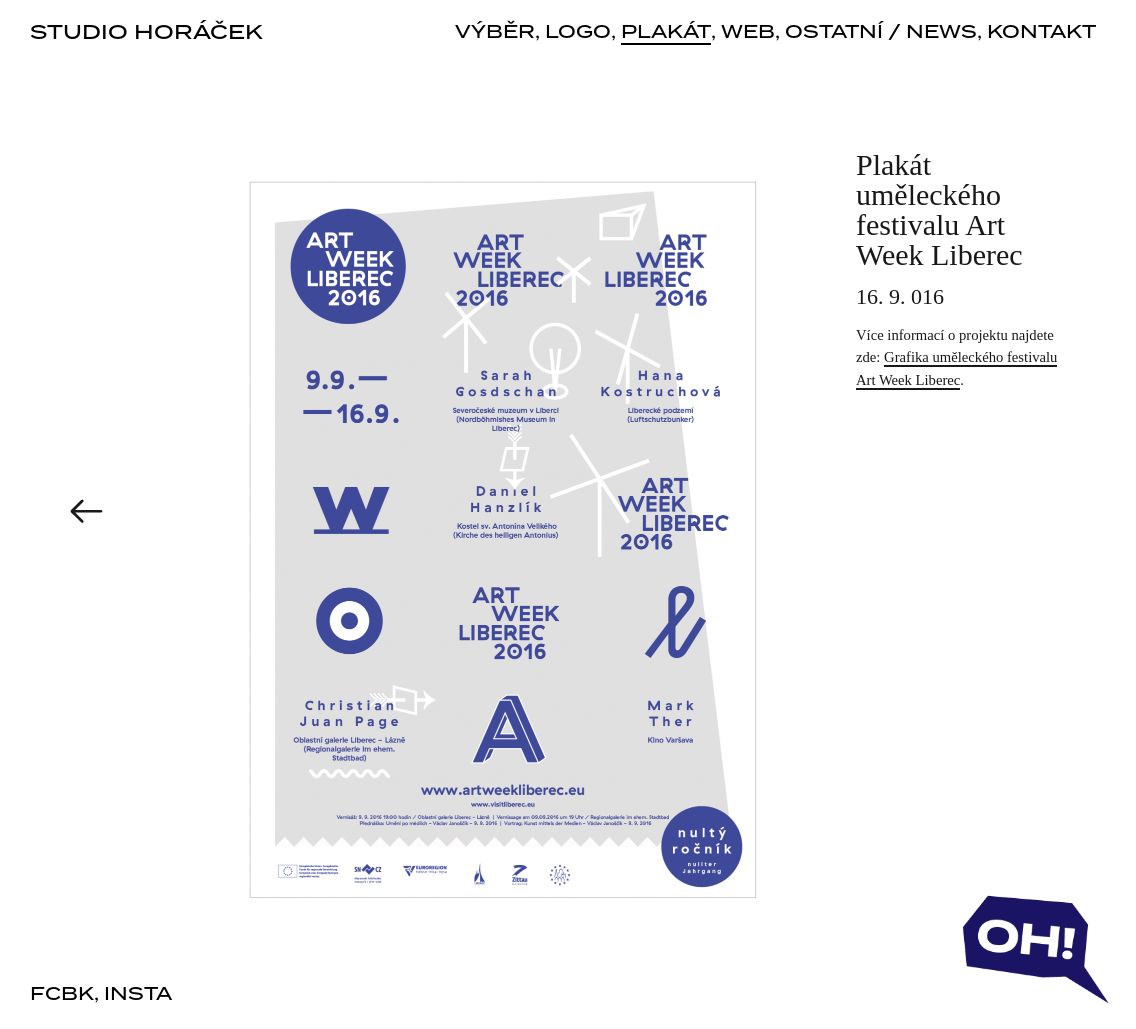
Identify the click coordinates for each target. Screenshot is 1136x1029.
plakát (666, 34)
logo (578, 33)
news (941, 33)
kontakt (1041, 33)
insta (138, 994)
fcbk (62, 994)
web (748, 33)
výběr (495, 33)
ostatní (834, 33)
